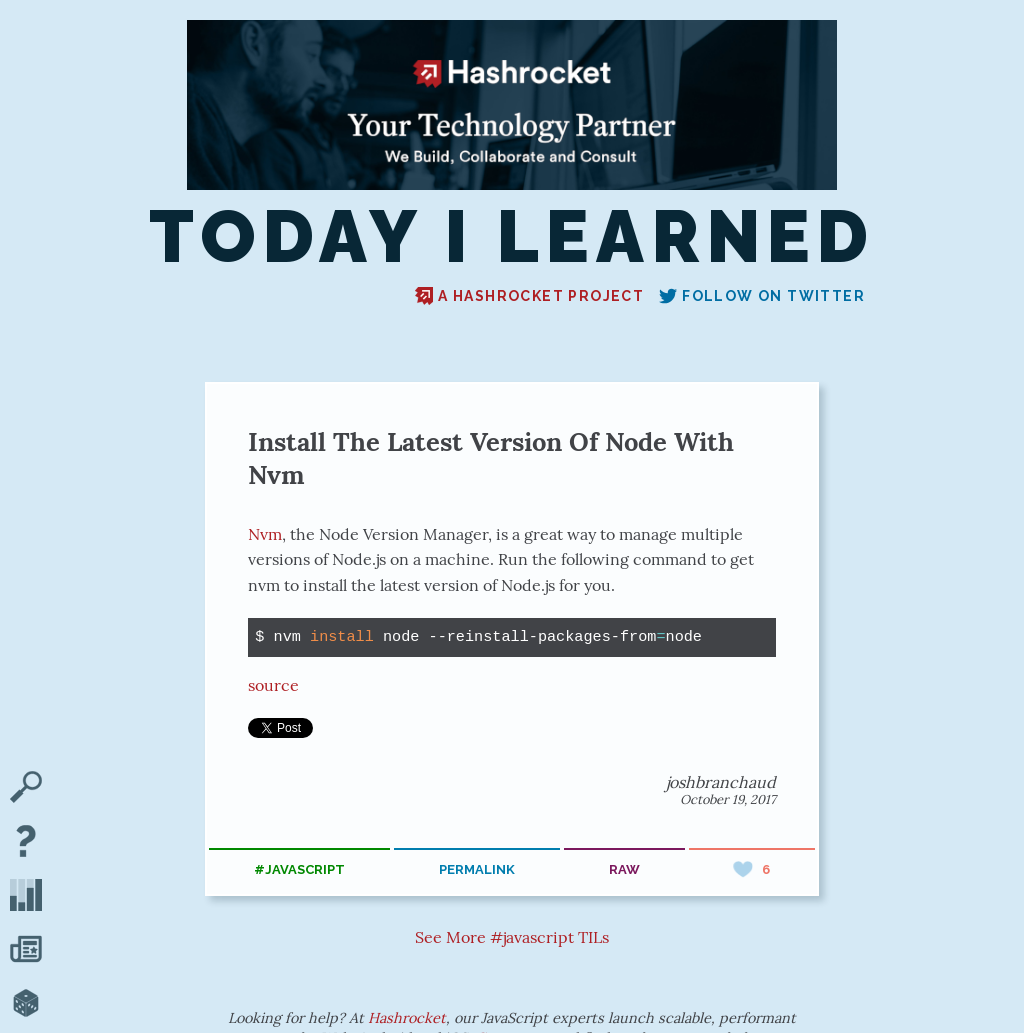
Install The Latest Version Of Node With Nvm (491, 458)
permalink (477, 869)
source (273, 685)
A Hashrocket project (529, 296)
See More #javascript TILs (512, 937)
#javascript (299, 869)
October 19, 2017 (728, 799)
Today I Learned (512, 238)
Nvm (265, 534)
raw (624, 869)
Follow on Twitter (762, 296)
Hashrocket (407, 1018)
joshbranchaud (721, 782)
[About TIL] (26, 843)
